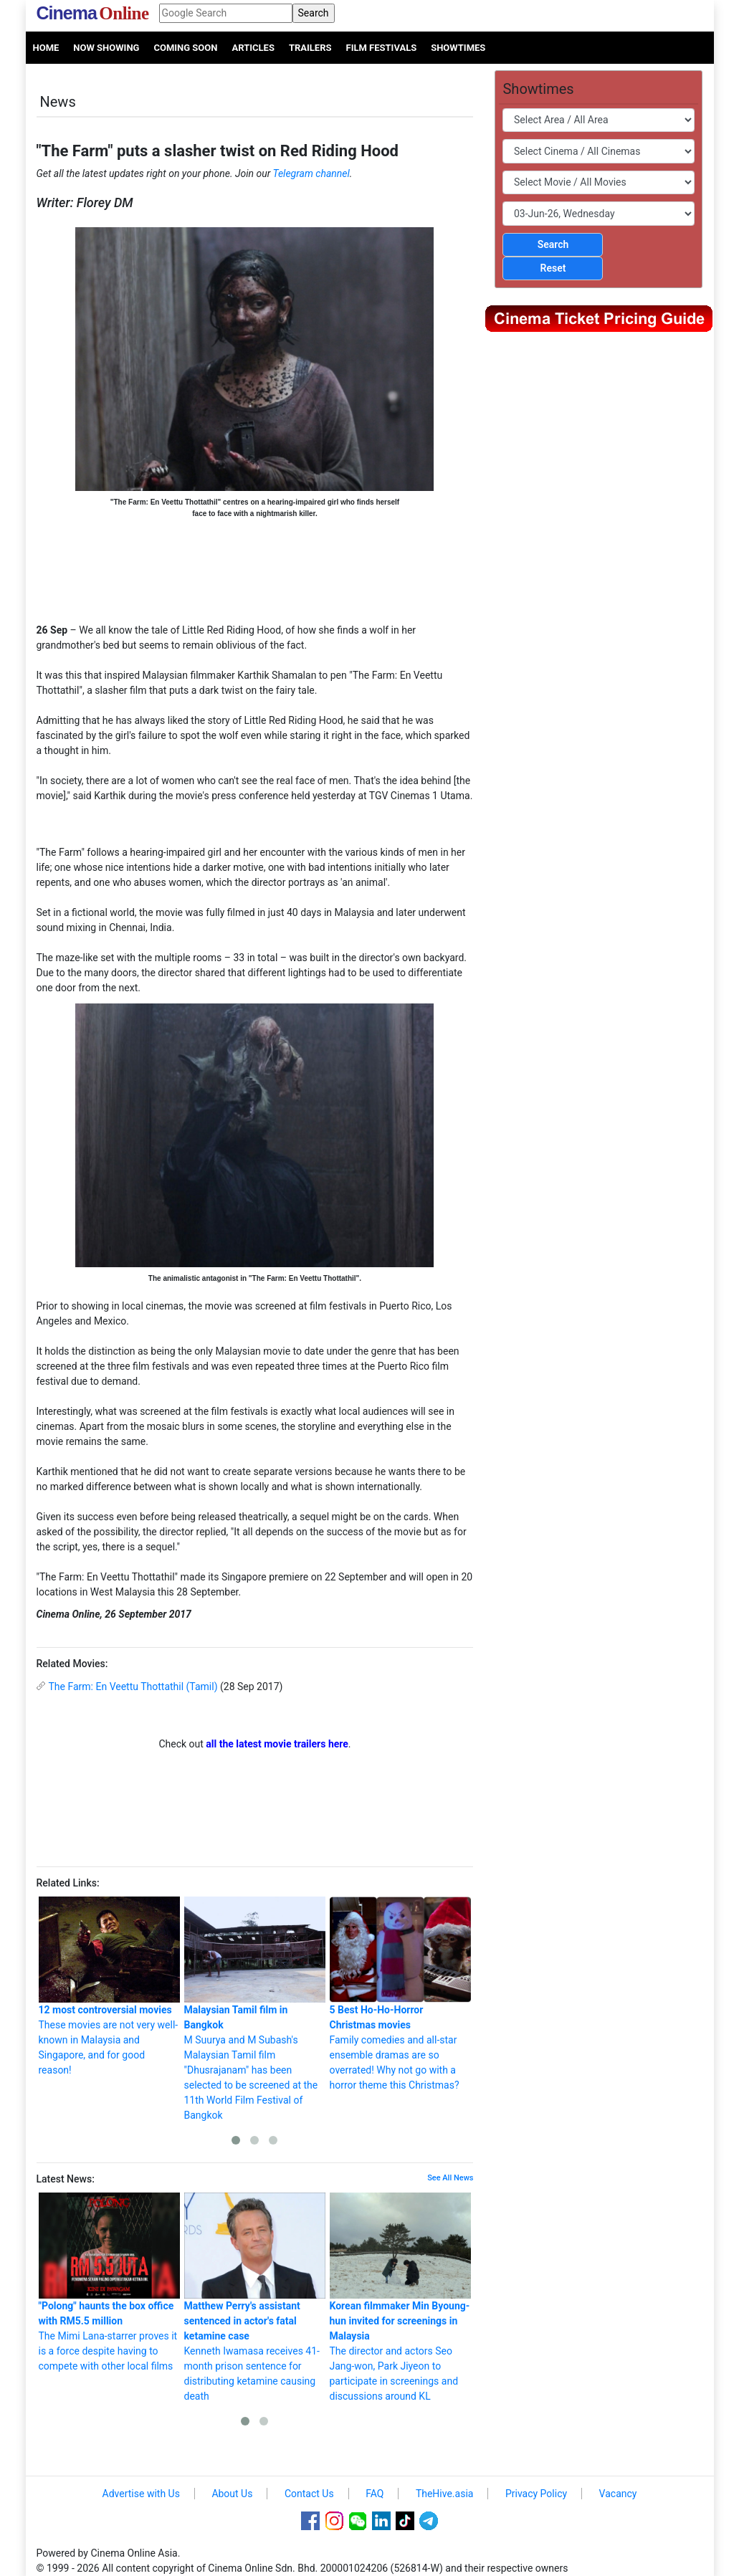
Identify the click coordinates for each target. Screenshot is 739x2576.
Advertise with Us (141, 2493)
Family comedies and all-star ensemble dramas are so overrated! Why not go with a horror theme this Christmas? (400, 1994)
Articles (253, 47)
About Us (231, 2493)
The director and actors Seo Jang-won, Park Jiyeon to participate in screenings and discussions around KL (400, 2297)
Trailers (310, 47)
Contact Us (309, 2493)
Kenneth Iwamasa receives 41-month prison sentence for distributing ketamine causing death (254, 2297)
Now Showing (106, 47)
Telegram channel (311, 173)
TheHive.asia (445, 2493)
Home (46, 47)
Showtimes (458, 47)
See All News (450, 2178)
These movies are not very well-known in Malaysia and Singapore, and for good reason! (109, 1986)
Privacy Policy (536, 2493)
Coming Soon (185, 47)
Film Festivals (381, 47)
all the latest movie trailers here (277, 1744)
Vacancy (618, 2493)
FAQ (374, 2493)
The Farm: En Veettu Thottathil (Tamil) (133, 1686)
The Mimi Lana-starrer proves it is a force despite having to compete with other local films (109, 2282)
